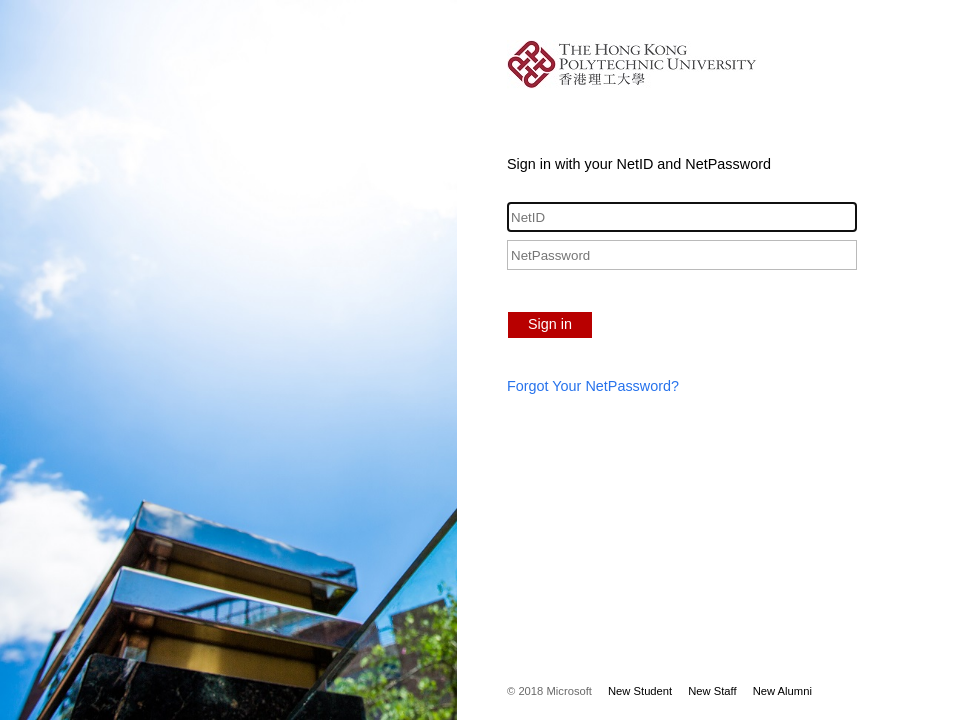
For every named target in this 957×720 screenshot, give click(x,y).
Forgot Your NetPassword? (593, 386)
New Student (640, 691)
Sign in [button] (550, 324)
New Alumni (782, 691)
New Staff (712, 691)
